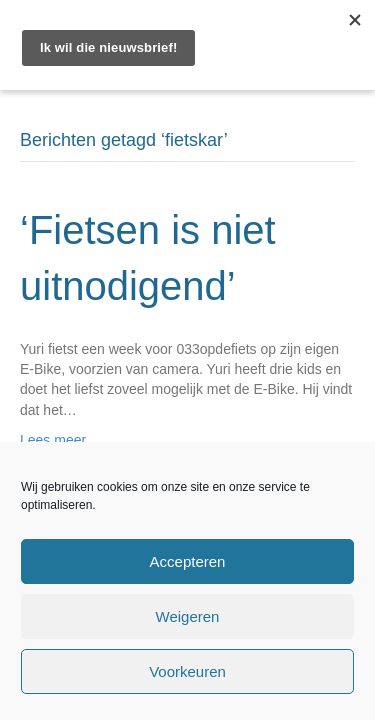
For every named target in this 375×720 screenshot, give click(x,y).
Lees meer (53, 440)
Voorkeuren (187, 671)
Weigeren (188, 616)
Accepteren (188, 561)
